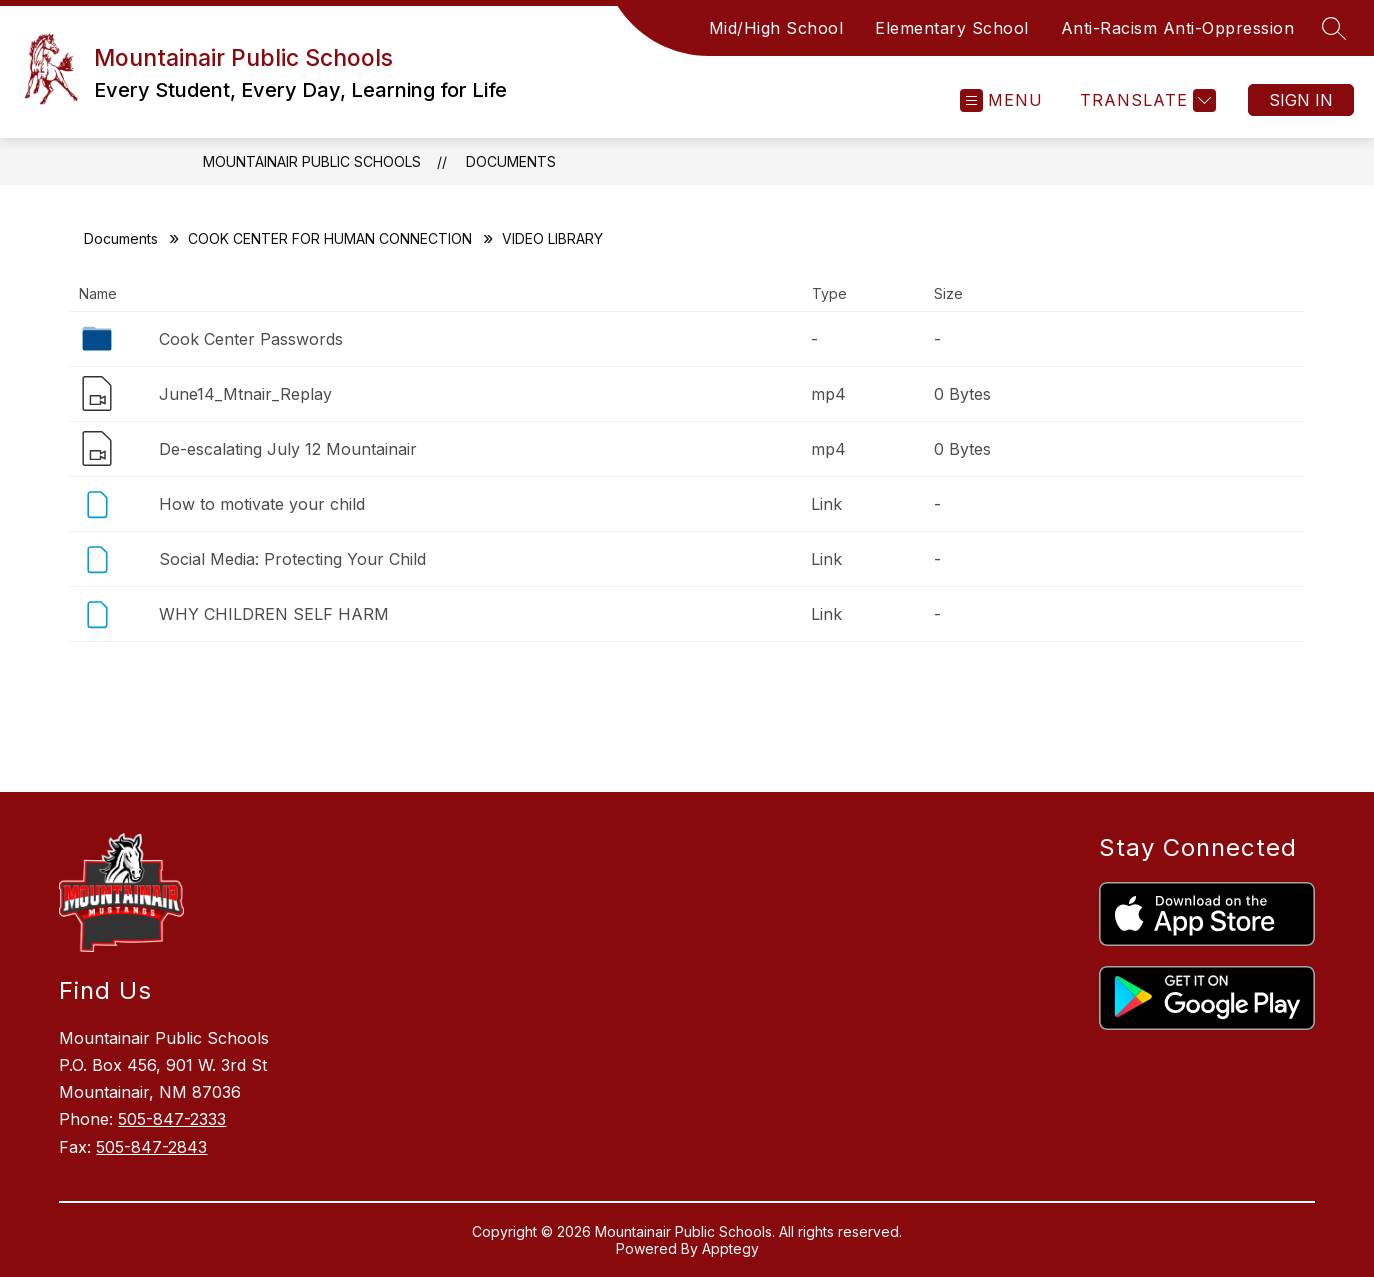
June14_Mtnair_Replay (245, 394)
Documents (511, 161)
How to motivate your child (262, 504)
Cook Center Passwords (251, 339)
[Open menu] (1001, 100)
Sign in (1301, 100)
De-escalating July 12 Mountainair (288, 449)
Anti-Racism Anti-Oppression (1178, 28)
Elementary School (952, 28)
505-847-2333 (172, 1119)
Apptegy (730, 1248)
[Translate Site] (1145, 100)
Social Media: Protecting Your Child (292, 559)
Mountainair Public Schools (312, 161)
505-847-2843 (151, 1147)
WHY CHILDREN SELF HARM (274, 614)
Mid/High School (776, 28)
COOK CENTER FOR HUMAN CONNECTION (330, 238)
